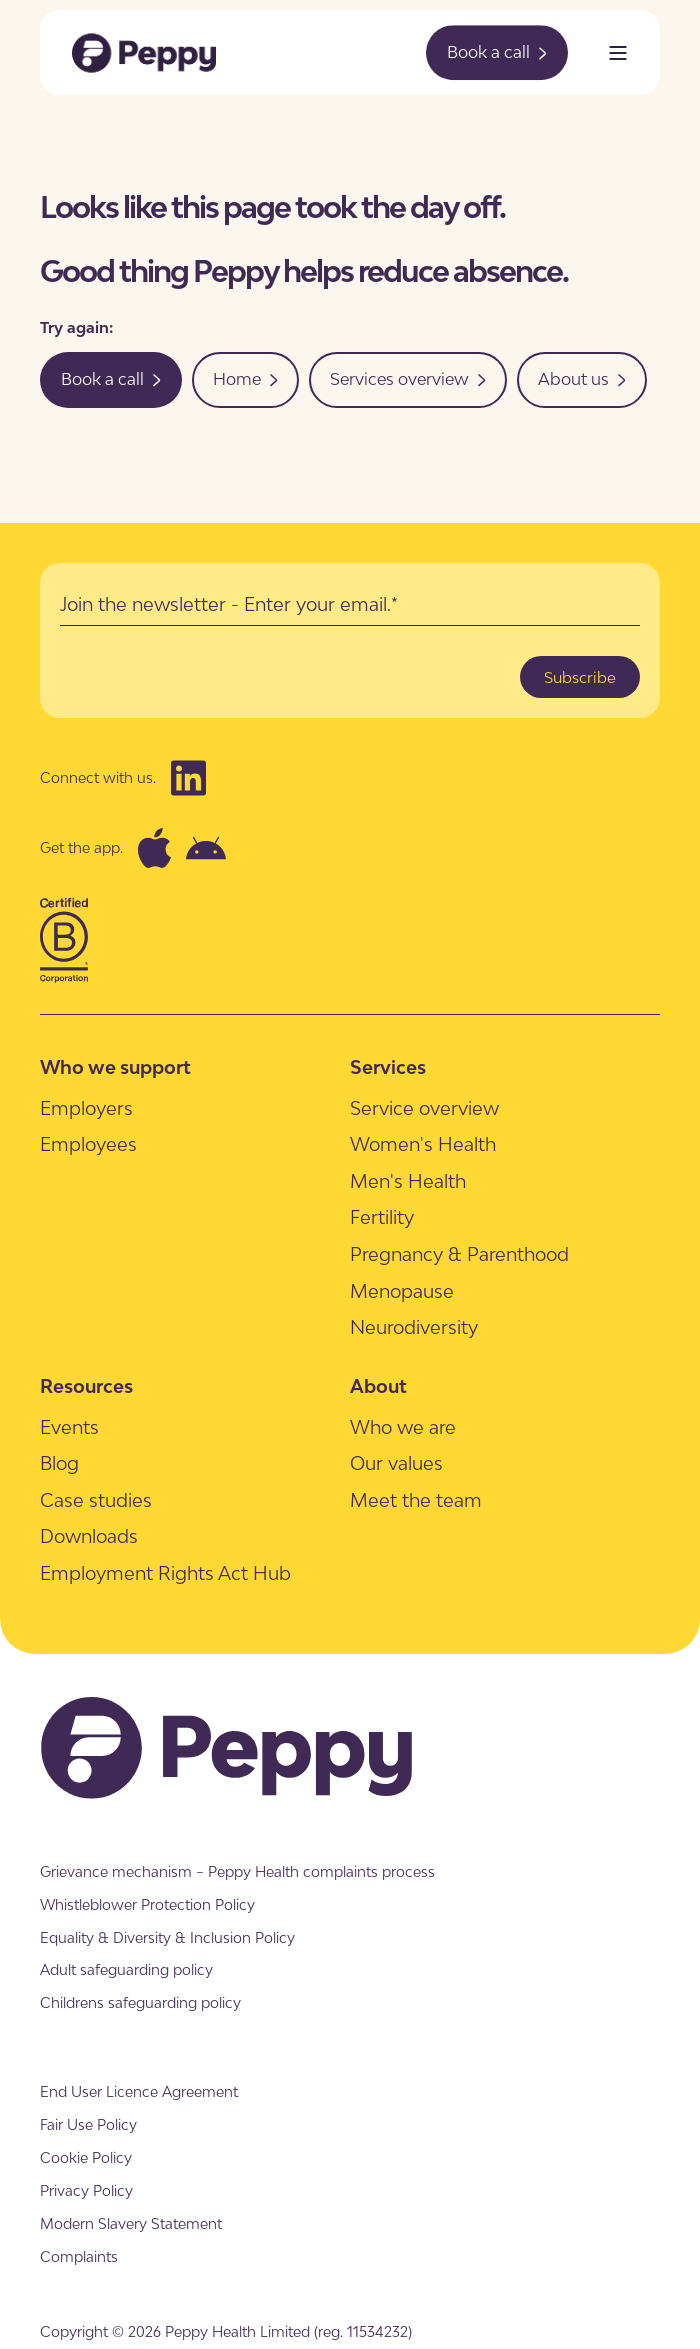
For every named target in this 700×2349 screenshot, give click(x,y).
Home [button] (245, 379)
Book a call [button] (497, 52)
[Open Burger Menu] (618, 53)
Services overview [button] (408, 379)
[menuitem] (86, 1107)
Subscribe (580, 677)
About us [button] (582, 379)
